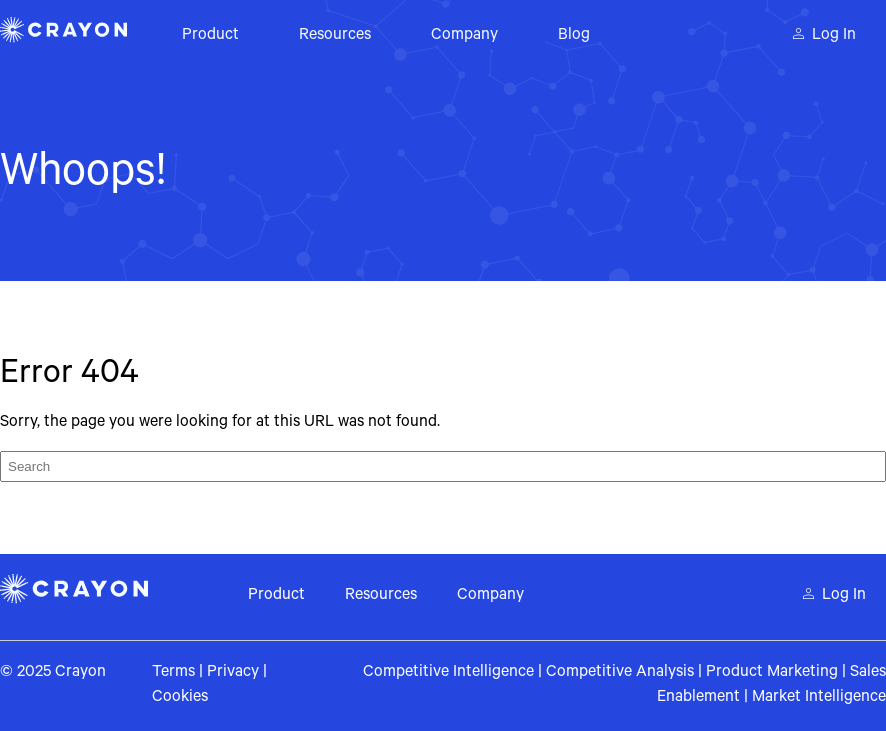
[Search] (443, 466)
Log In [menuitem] (834, 36)
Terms (173, 673)
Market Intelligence (819, 698)
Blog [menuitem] (574, 36)
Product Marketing (772, 673)
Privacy (233, 673)
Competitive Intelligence (448, 673)
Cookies (180, 698)
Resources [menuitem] (335, 36)
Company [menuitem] (464, 36)
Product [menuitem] (210, 36)
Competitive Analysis (620, 673)
